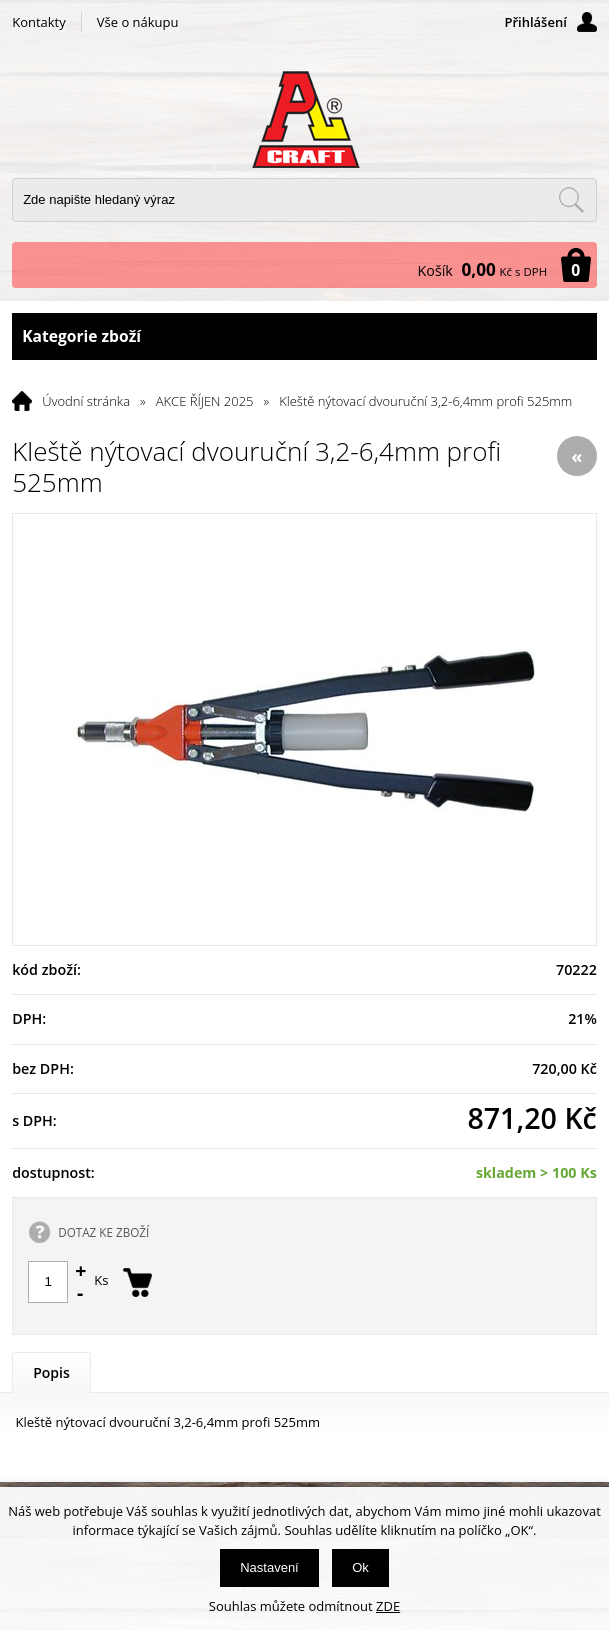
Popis (51, 1372)
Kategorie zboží (304, 336)
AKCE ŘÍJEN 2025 (205, 401)
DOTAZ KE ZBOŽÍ (103, 1232)
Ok (360, 1567)
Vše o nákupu (138, 22)
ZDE (388, 1606)
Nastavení (269, 1567)
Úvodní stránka (86, 401)
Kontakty (39, 22)
